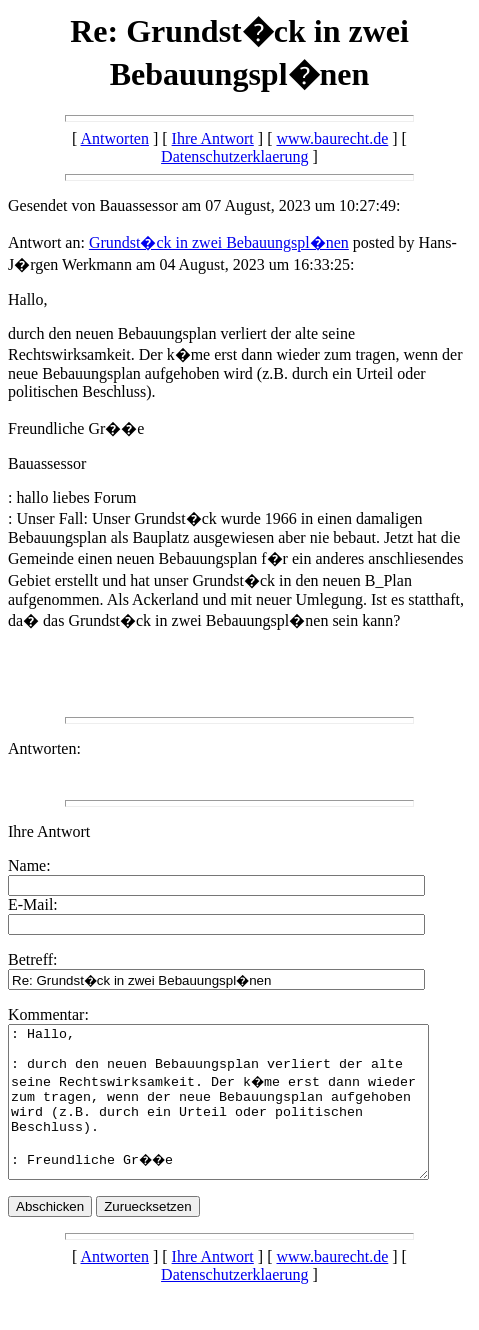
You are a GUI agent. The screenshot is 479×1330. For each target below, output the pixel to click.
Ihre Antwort (213, 138)
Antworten (115, 138)
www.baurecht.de (332, 138)
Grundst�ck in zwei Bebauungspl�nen (219, 242)
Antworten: (44, 748)
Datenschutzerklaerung (234, 156)
